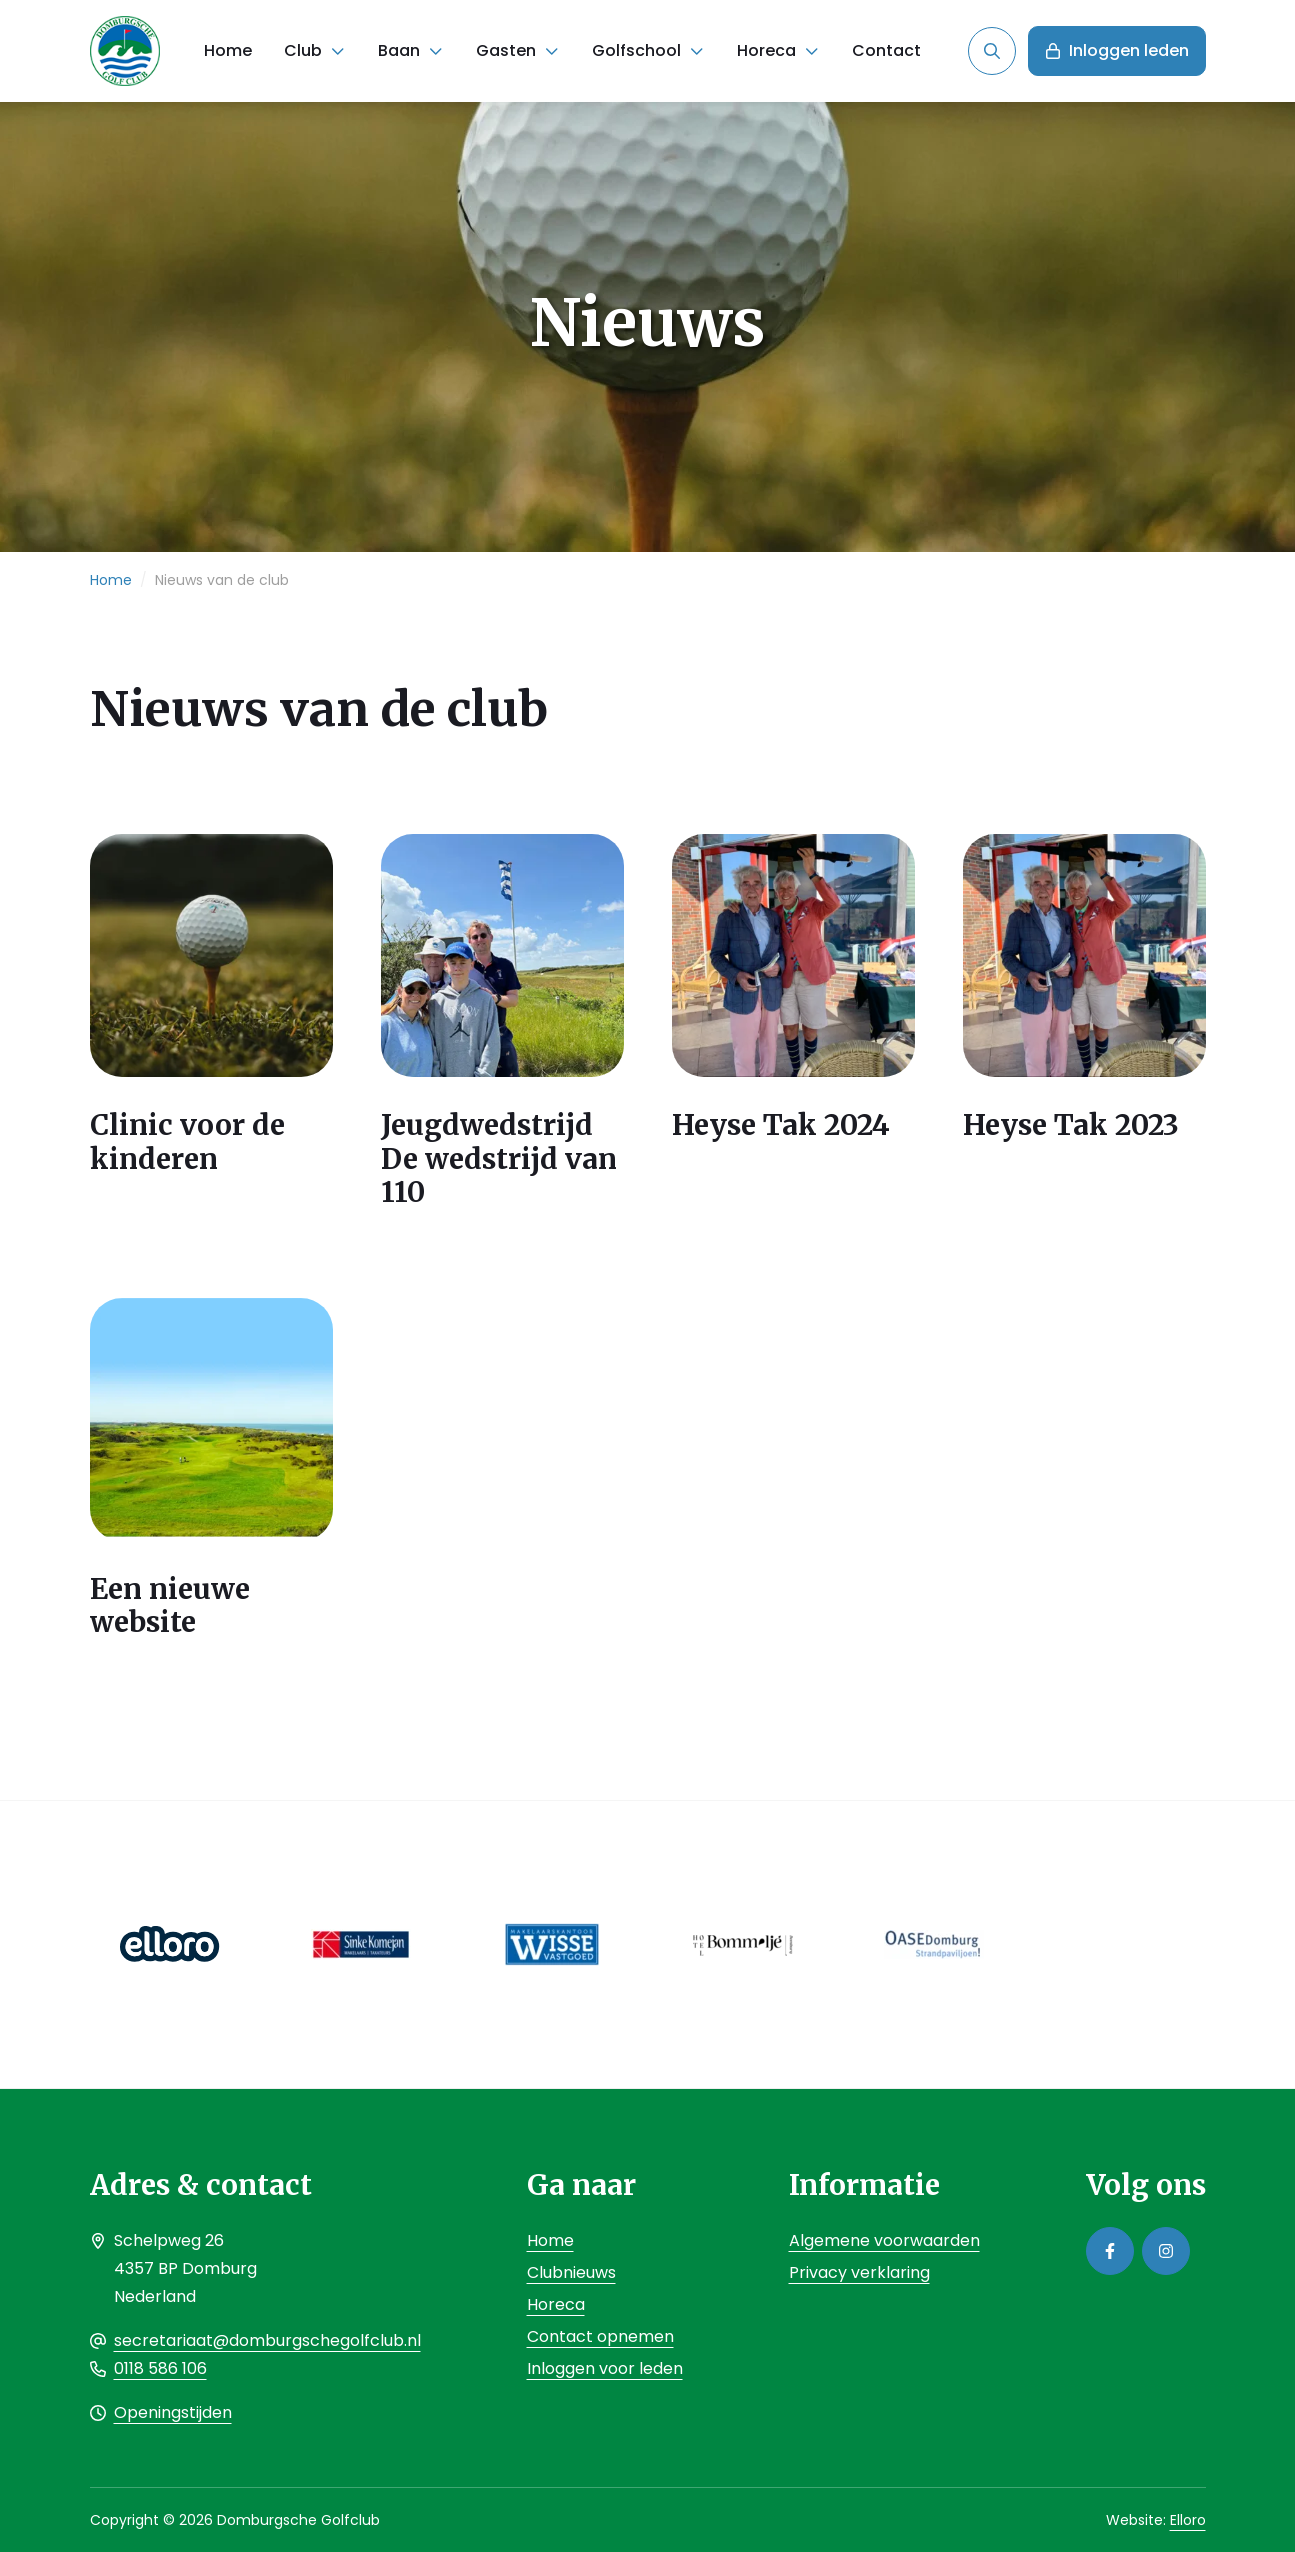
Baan (399, 50)
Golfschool (636, 50)
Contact (886, 50)
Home (228, 50)
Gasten (506, 50)
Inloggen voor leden (605, 2368)
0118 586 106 (160, 2368)
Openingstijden (173, 2412)
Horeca (766, 50)
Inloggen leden (1117, 50)
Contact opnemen (600, 2336)
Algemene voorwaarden (884, 2240)
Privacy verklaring (859, 2272)
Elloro (1188, 2520)
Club (303, 50)
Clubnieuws (571, 2272)
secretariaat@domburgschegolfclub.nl (267, 2340)
